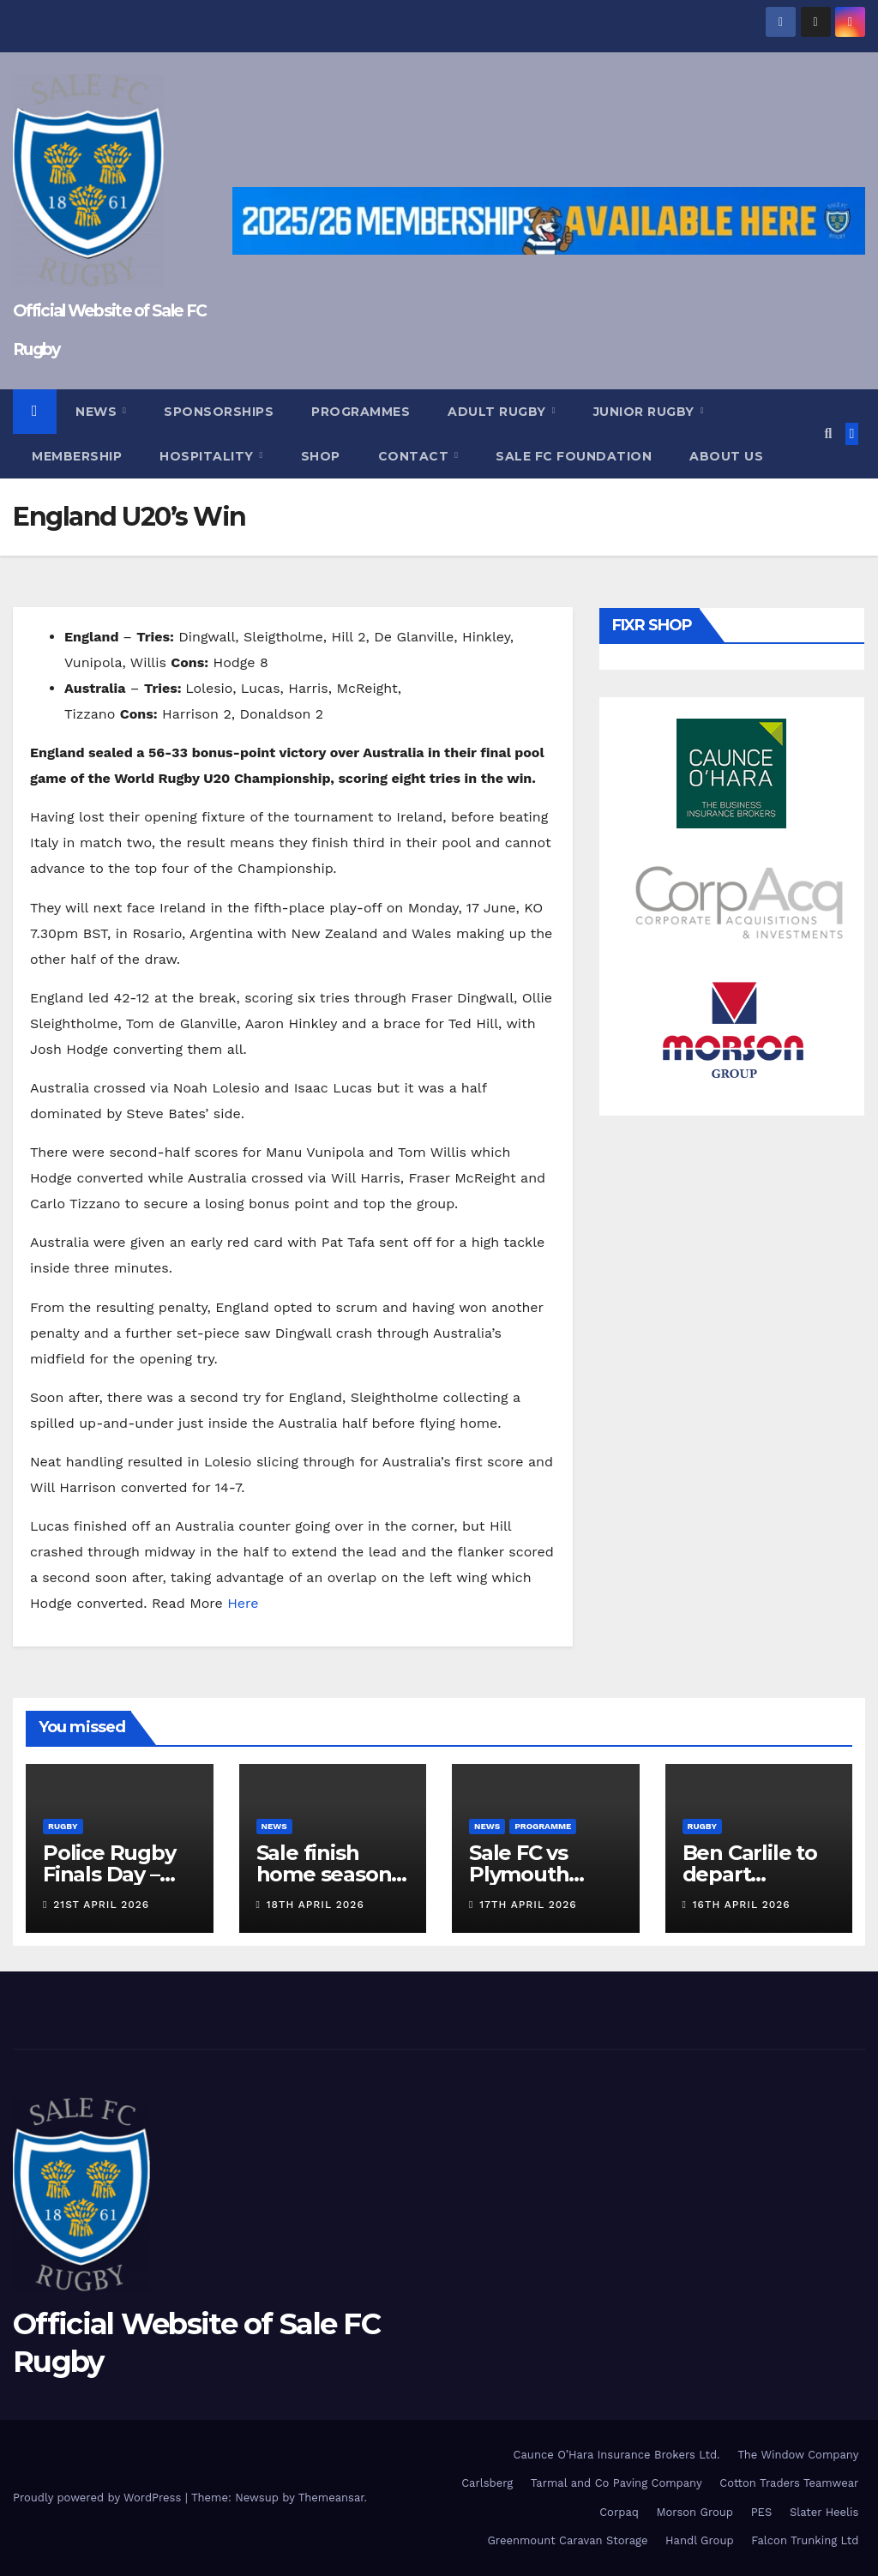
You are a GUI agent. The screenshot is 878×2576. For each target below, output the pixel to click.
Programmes (360, 411)
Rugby (63, 1826)
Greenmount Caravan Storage (567, 2540)
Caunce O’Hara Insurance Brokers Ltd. (617, 2454)
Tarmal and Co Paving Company (616, 2483)
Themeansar (331, 2497)
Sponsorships (219, 411)
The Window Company (797, 2454)
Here (241, 1603)
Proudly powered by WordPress (99, 2497)
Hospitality (208, 456)
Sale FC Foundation (574, 456)
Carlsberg (487, 2483)
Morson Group (695, 2512)
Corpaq (619, 2512)
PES (762, 2512)
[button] (828, 433)
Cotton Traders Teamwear (788, 2483)
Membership (77, 456)
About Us (726, 456)
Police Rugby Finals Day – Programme (109, 1874)
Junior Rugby (646, 411)
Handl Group (699, 2540)
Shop (320, 456)
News (98, 411)
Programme (542, 1826)
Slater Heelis (824, 2512)
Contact (415, 456)
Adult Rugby (499, 411)
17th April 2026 (527, 1905)
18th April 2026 (315, 1905)
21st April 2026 (101, 1905)
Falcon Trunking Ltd (804, 2540)
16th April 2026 (742, 1905)
